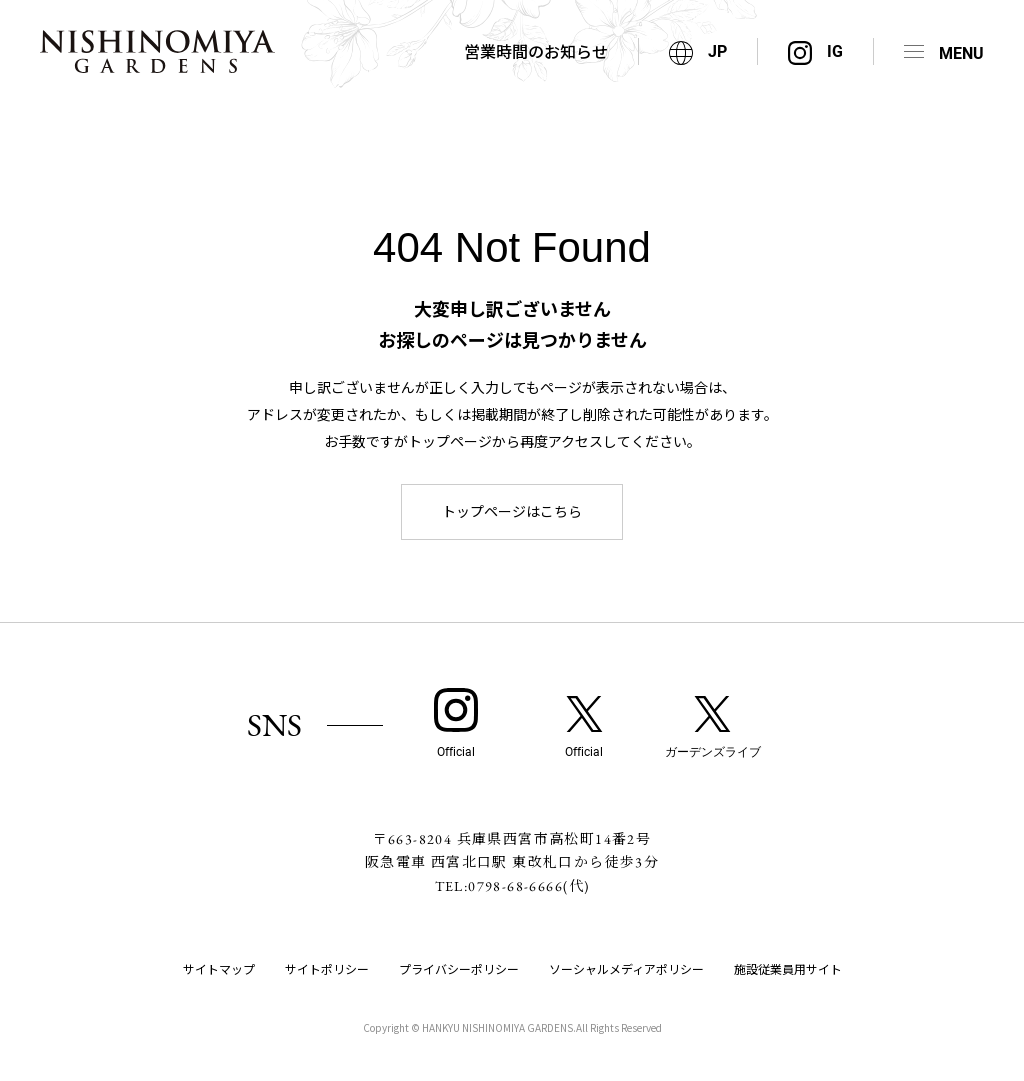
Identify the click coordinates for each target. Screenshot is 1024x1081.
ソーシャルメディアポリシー (626, 968)
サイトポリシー (327, 968)
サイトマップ (219, 968)
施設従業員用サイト (788, 968)
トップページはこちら (512, 511)
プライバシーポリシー (459, 968)
